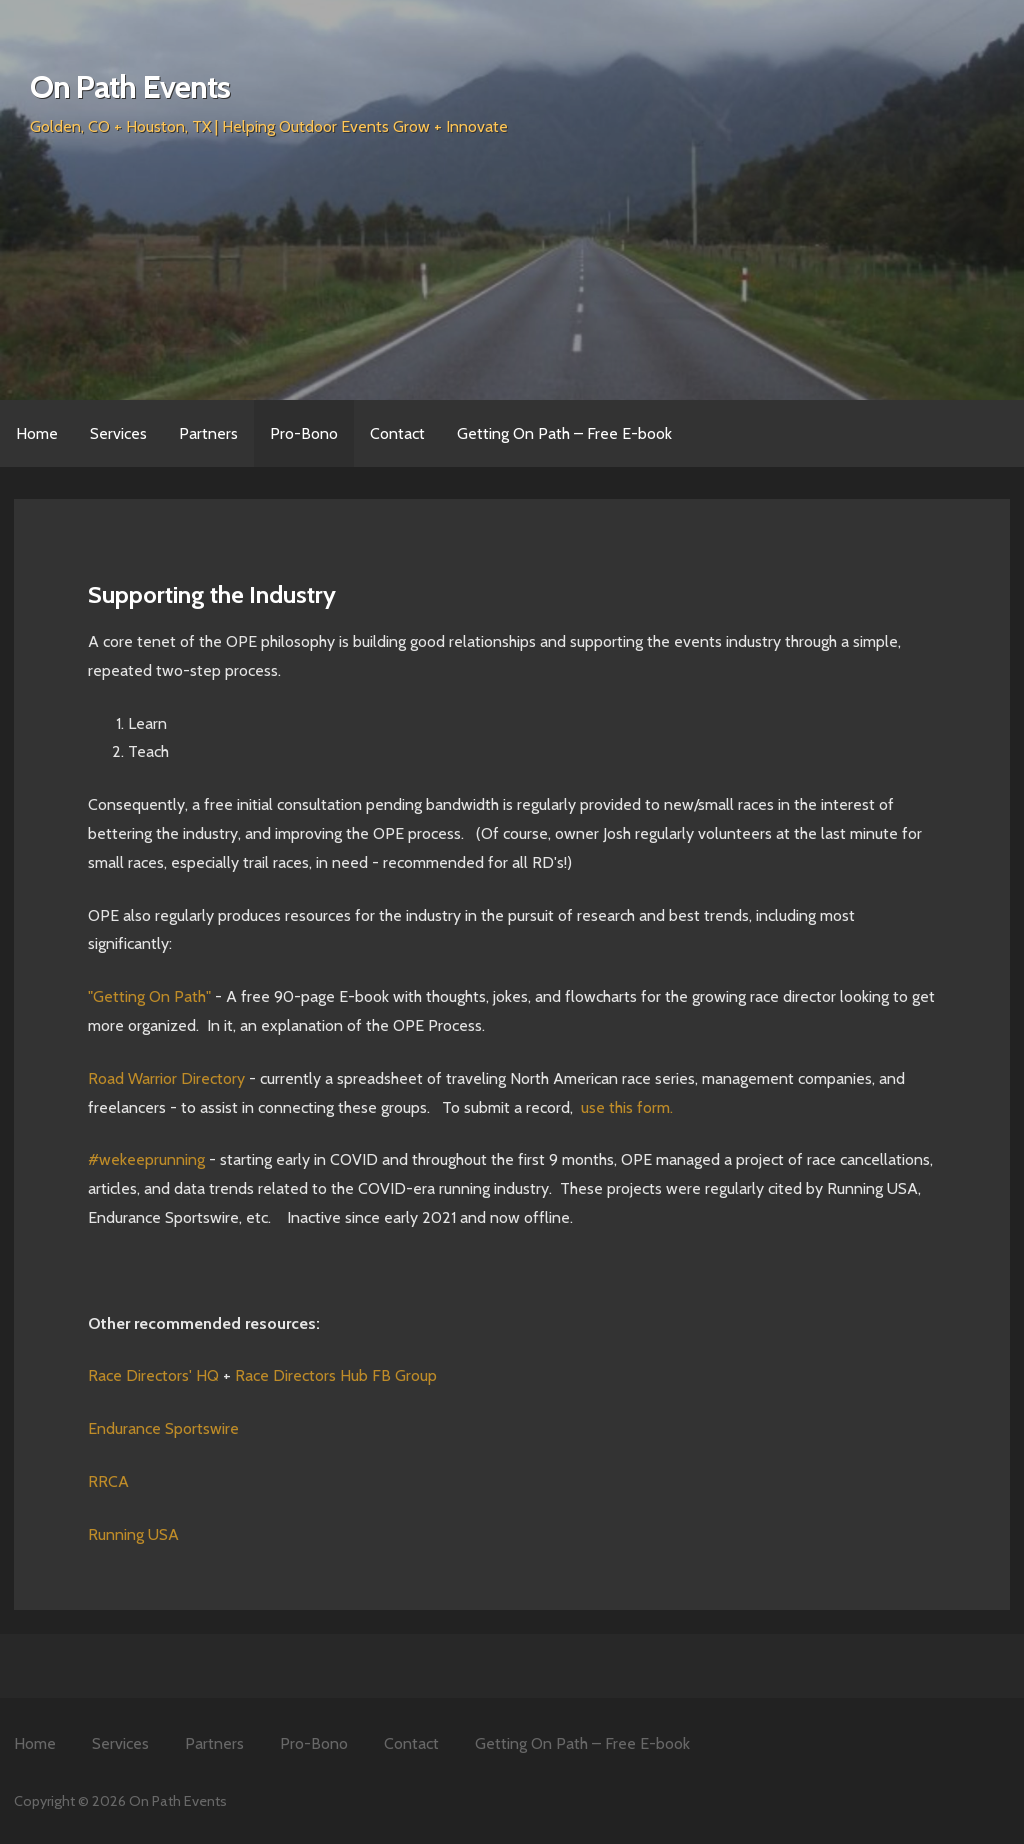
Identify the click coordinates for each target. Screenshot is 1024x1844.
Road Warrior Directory (166, 1078)
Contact (397, 433)
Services (118, 433)
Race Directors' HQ (153, 1375)
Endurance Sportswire (163, 1428)
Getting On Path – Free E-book (564, 433)
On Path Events (130, 86)
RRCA (108, 1481)
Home (37, 433)
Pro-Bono (304, 433)
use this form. (627, 1107)
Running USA (133, 1534)
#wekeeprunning (146, 1159)
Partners (208, 433)
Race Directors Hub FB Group (336, 1375)
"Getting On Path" (149, 996)
